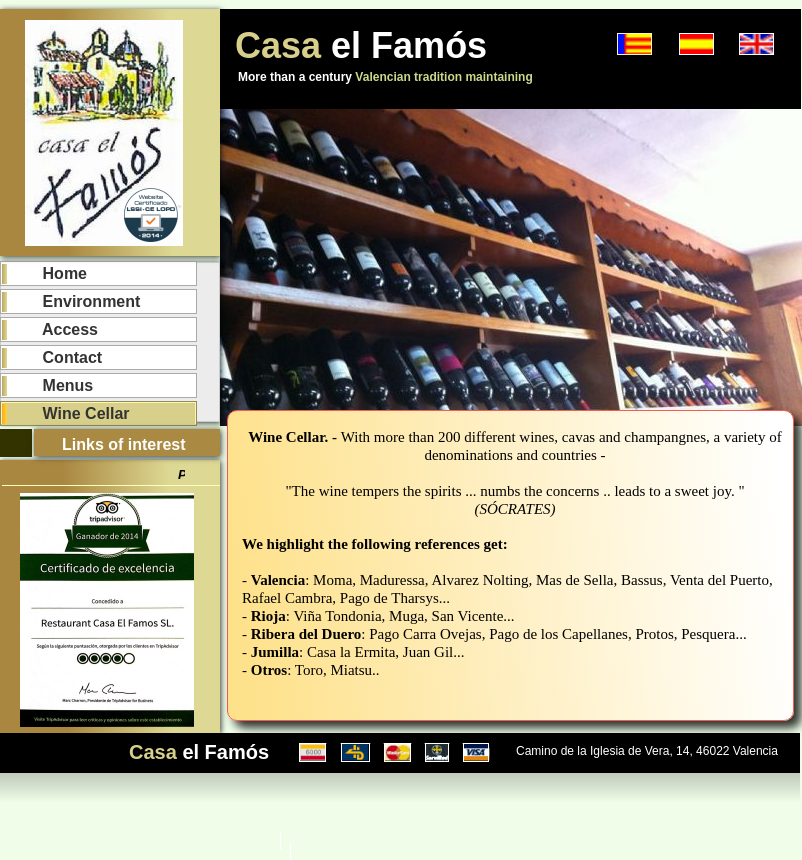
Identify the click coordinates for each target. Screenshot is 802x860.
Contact (54, 357)
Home (47, 273)
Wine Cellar (68, 413)
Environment (73, 301)
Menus (50, 385)
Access (52, 329)
